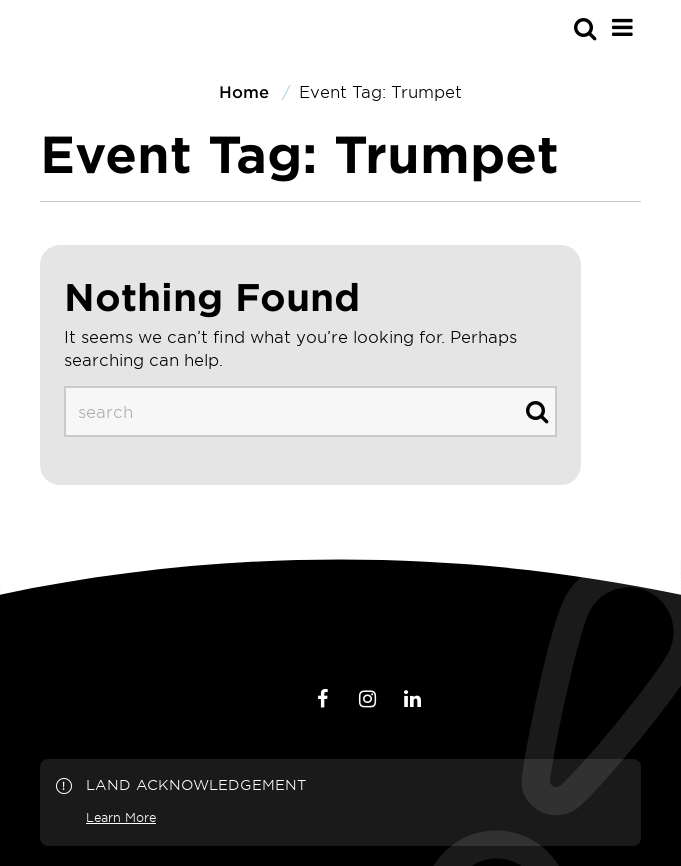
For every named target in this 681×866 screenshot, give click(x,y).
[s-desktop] (310, 411)
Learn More (121, 817)
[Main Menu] (622, 27)
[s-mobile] (549, 28)
